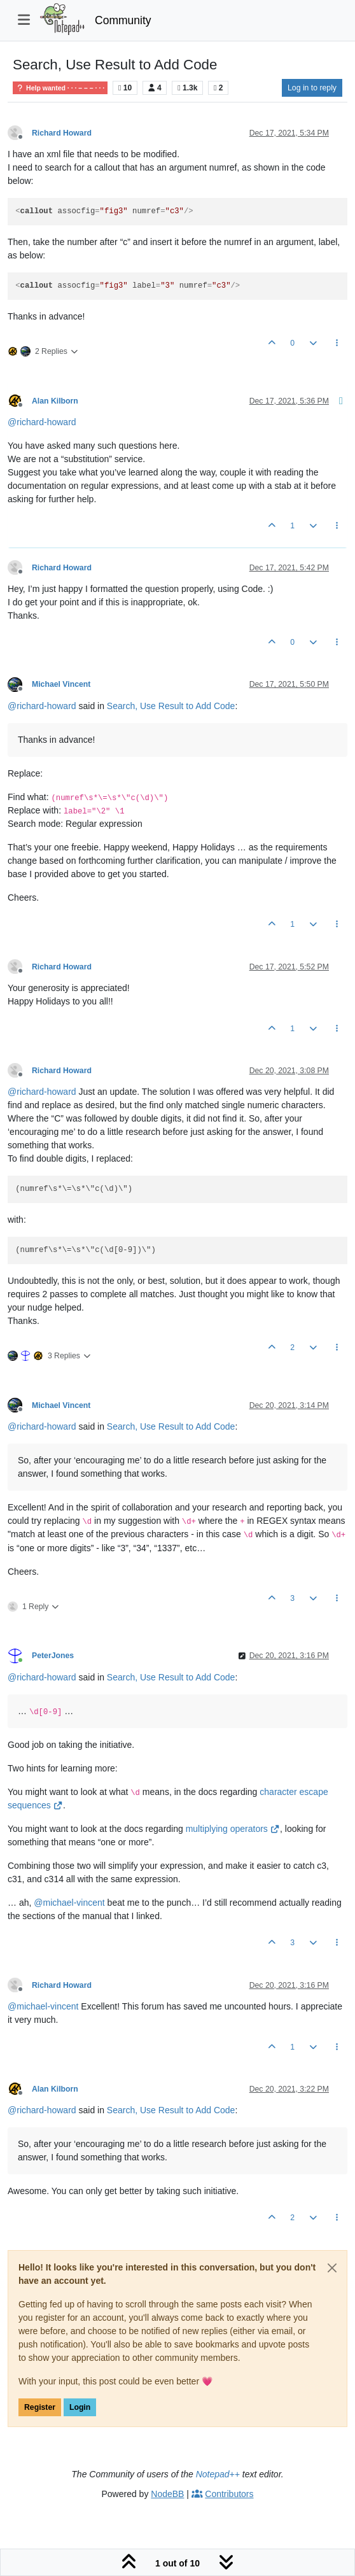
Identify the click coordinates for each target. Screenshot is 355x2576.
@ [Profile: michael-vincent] (69, 1902)
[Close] (332, 2268)
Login (79, 2407)
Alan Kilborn (55, 401)
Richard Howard (62, 133)
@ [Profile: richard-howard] (42, 422)
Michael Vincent (61, 684)
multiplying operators (233, 1829)
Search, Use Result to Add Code (171, 706)
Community (123, 20)
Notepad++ (218, 2474)
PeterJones (53, 1655)
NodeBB (167, 2494)
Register (39, 2407)
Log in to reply (312, 87)
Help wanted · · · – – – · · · (60, 88)
